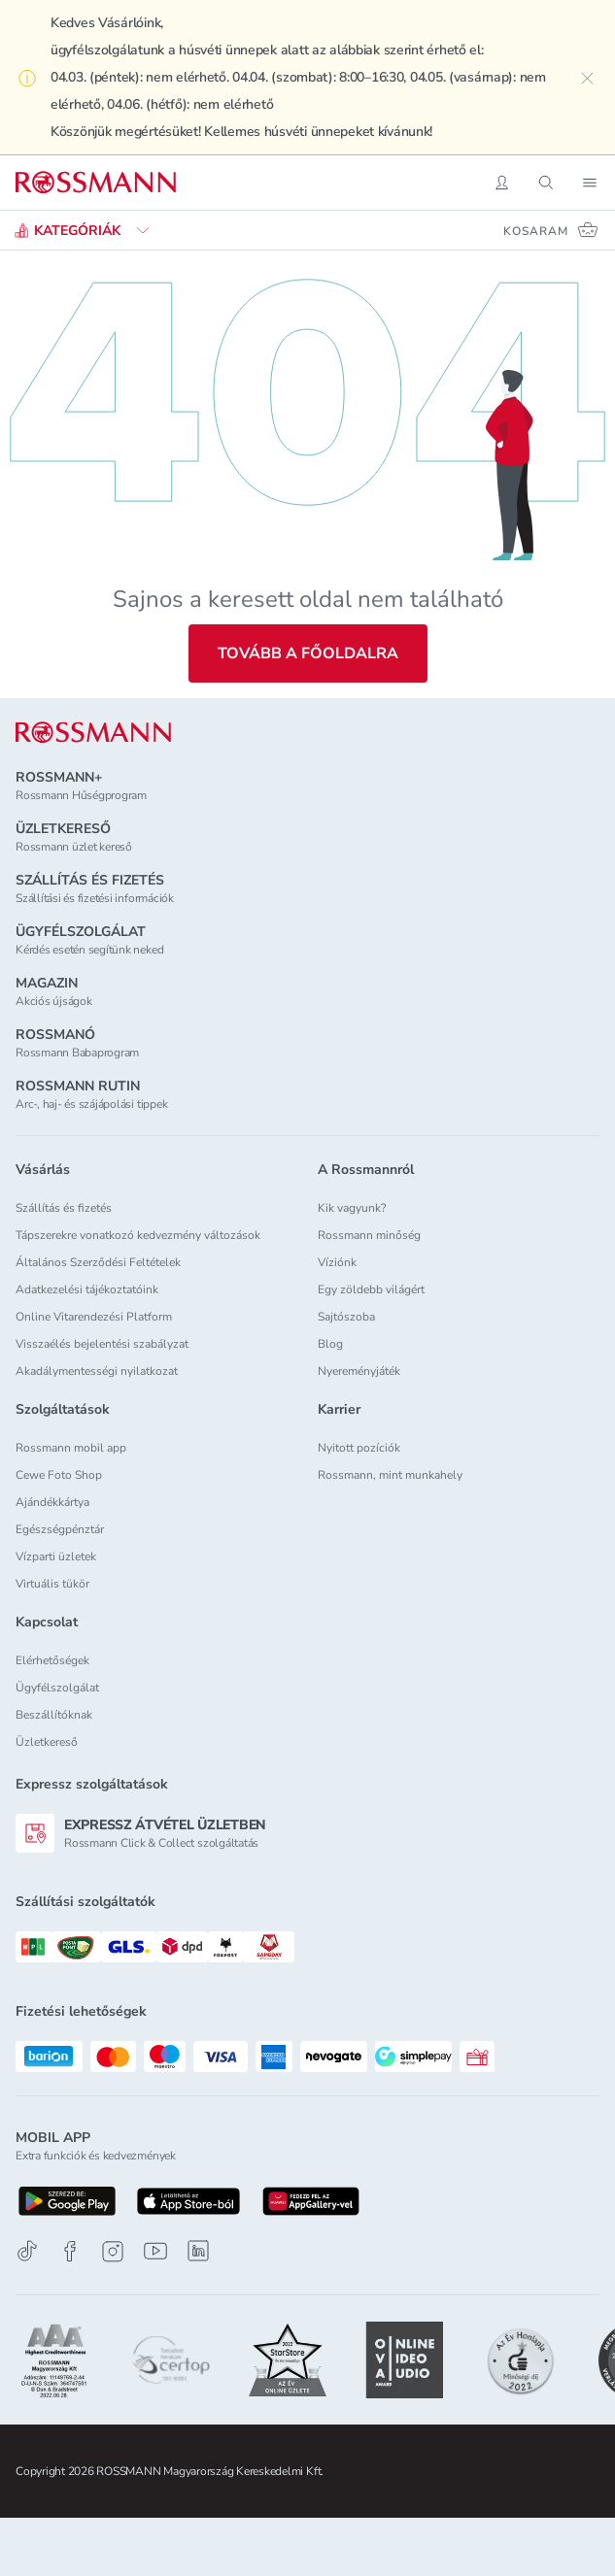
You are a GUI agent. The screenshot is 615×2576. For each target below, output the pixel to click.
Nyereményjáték (359, 1371)
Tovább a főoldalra (308, 653)
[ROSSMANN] (93, 732)
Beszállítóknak (54, 1715)
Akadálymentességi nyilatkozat (97, 1371)
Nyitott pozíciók (359, 1447)
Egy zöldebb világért (371, 1289)
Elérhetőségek (52, 1660)
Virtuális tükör (52, 1583)
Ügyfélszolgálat (57, 1687)
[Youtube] (155, 2251)
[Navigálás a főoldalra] (96, 182)
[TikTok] (27, 2251)
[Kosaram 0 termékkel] (551, 230)
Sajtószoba (346, 1316)
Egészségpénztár (60, 1529)
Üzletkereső (47, 1742)
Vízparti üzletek (56, 1556)
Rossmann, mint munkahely (390, 1475)
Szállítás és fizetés (64, 1208)
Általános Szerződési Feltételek (98, 1262)
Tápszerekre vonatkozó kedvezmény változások (138, 1235)
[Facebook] (70, 2251)
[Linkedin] (198, 2250)
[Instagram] (112, 2251)
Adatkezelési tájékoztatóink (87, 1289)
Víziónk (337, 1262)
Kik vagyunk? (352, 1208)
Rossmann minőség (369, 1235)
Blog (330, 1344)
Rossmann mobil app (71, 1447)
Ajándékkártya (52, 1502)
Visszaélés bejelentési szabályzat (102, 1344)
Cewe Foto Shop (59, 1475)
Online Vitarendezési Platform (94, 1316)
